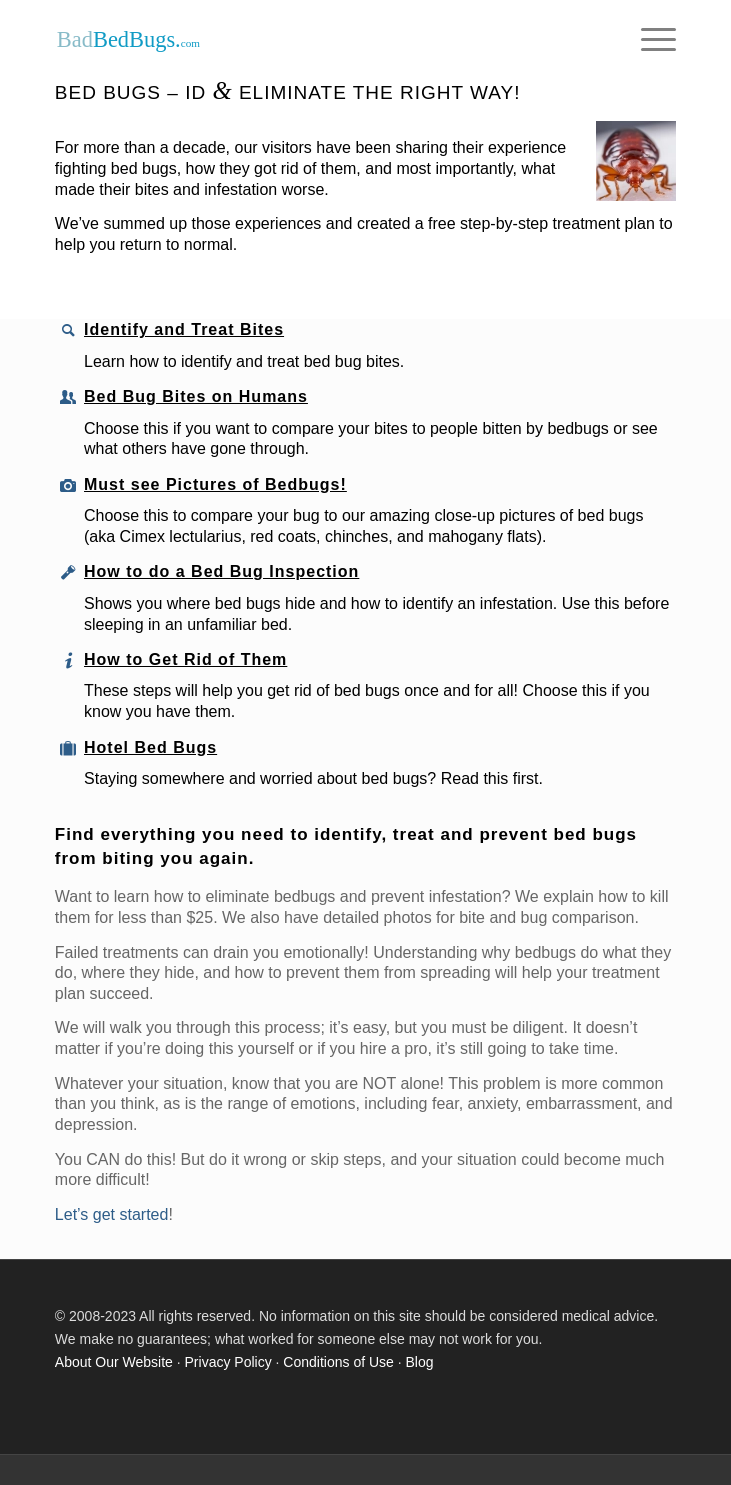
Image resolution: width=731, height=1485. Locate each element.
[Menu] (648, 40)
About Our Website (114, 1362)
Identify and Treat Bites (184, 329)
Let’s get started (112, 1214)
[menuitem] (648, 40)
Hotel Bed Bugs (150, 747)
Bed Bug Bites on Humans (196, 396)
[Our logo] (303, 40)
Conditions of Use (338, 1362)
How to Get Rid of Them (185, 659)
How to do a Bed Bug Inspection (221, 571)
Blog (420, 1362)
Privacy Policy (228, 1362)
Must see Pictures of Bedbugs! (215, 484)
